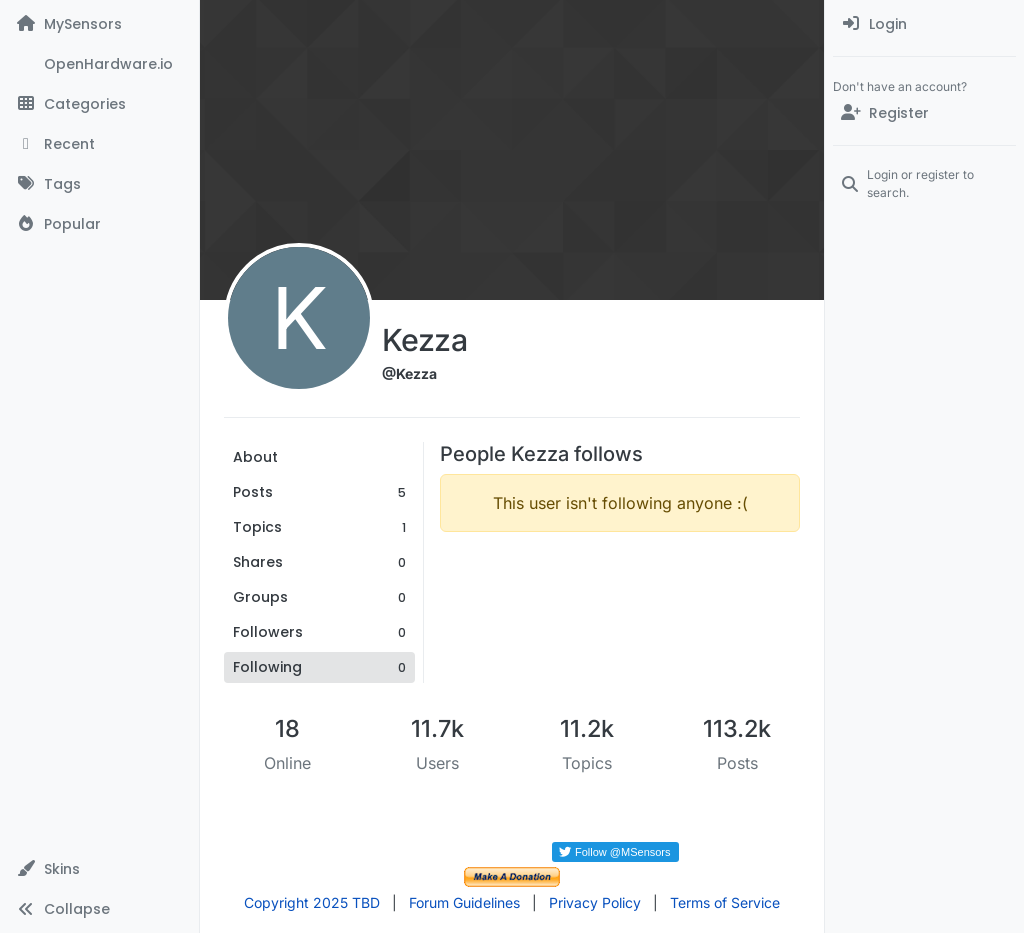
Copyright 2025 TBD (312, 902)
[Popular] (99, 224)
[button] (99, 869)
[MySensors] (99, 24)
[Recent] (99, 144)
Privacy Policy (595, 902)
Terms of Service (725, 902)
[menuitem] (924, 24)
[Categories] (99, 104)
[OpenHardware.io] (99, 64)
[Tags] (99, 184)
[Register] (924, 113)
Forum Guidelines (464, 902)
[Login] (924, 24)
